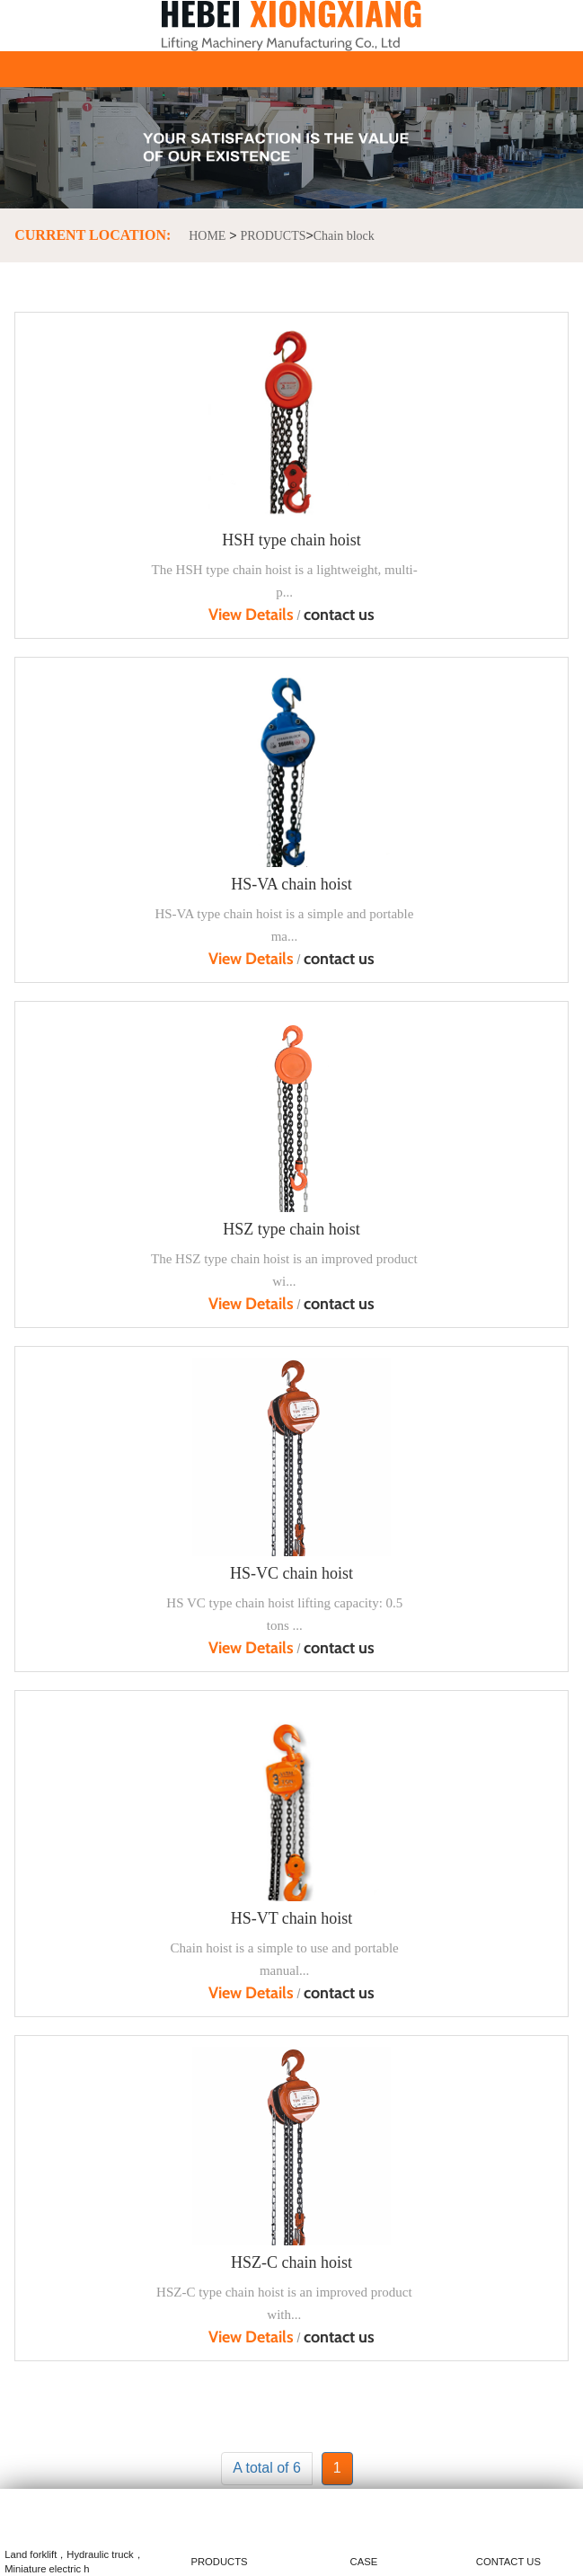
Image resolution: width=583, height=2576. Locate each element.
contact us (339, 614)
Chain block (344, 236)
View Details (251, 614)
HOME (207, 236)
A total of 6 (267, 2467)
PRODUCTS (272, 236)
